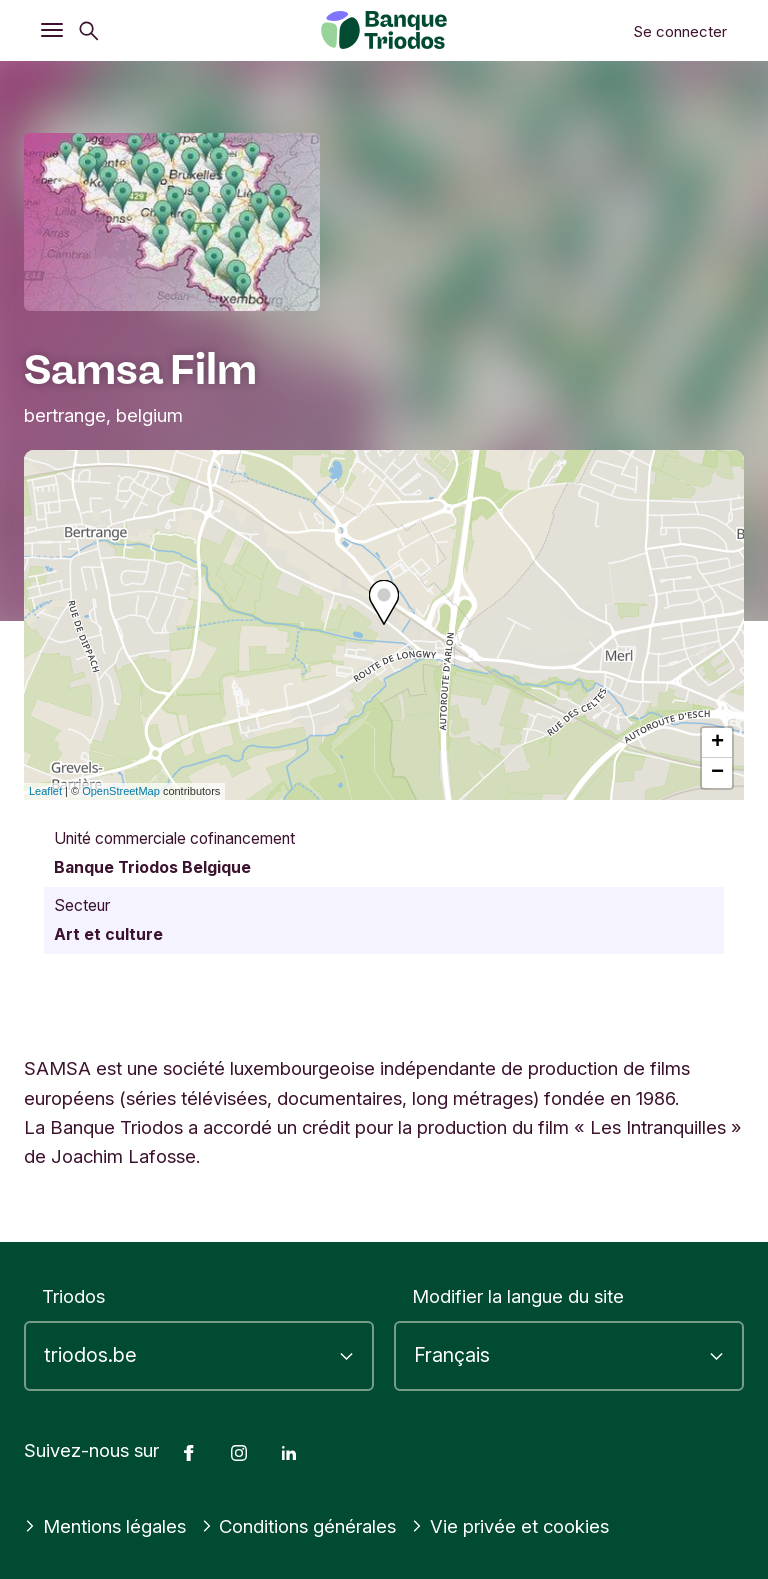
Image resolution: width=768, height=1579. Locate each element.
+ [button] (717, 743)
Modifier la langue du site (518, 1296)
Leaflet (45, 791)
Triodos (73, 1296)
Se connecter (680, 31)
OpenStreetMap (121, 791)
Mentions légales (105, 1526)
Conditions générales (299, 1526)
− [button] (717, 773)
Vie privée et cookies (510, 1526)
